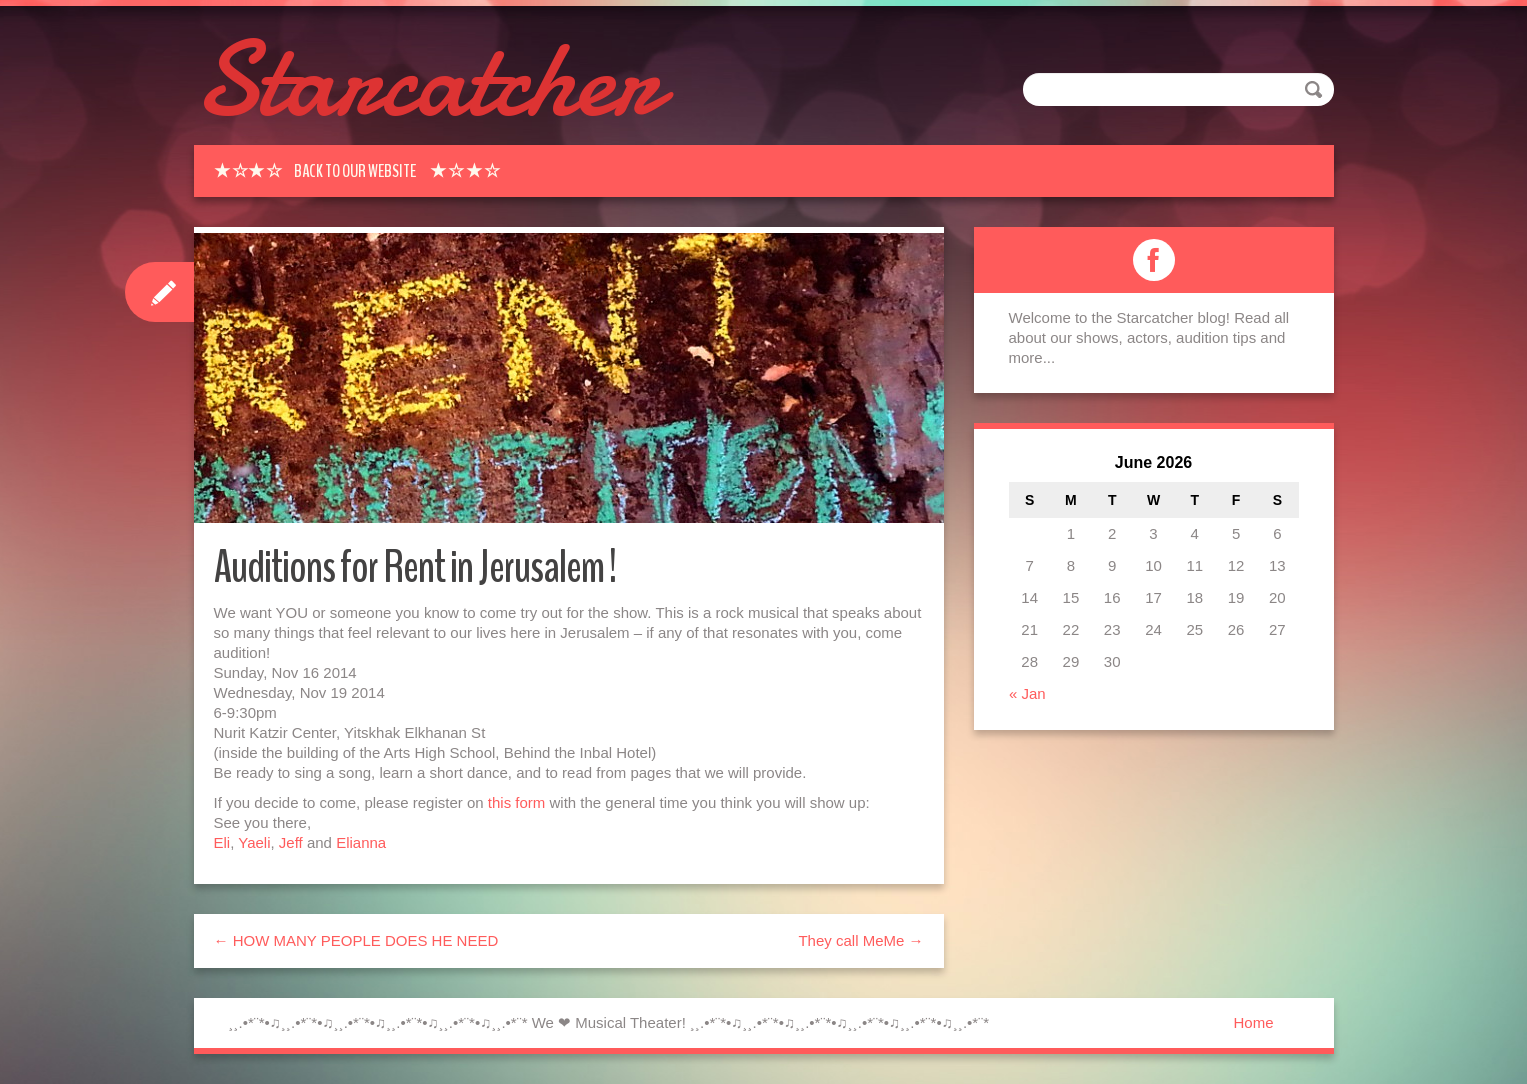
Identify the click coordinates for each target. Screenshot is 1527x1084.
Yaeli (254, 842)
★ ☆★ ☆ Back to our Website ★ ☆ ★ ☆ (357, 171)
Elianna (361, 842)
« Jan (1027, 693)
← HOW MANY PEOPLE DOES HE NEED (356, 940)
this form (517, 802)
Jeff (291, 842)
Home (1253, 1022)
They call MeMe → (860, 940)
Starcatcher (426, 80)
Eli (222, 842)
